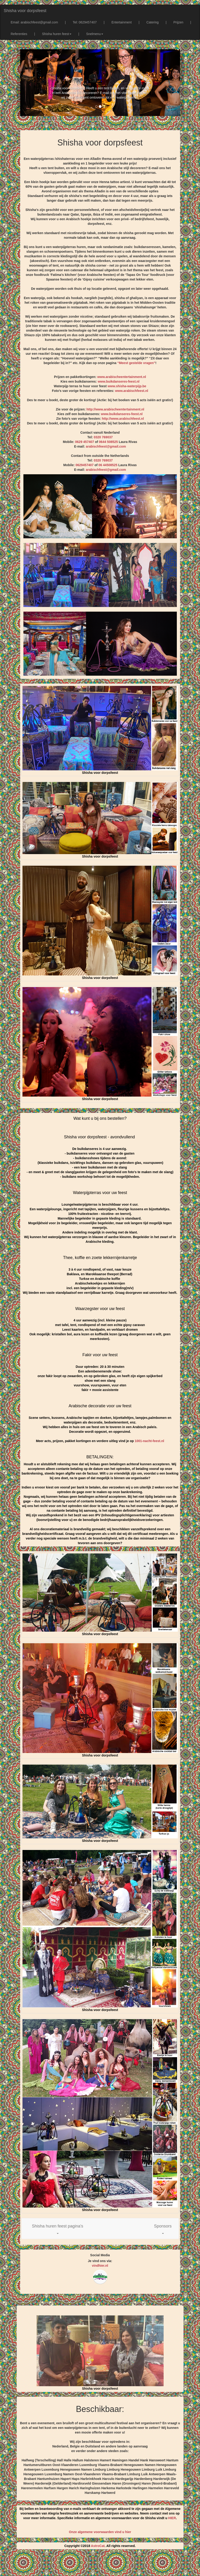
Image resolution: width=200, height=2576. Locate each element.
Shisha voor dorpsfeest (25, 10)
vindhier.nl (100, 2265)
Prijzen (178, 22)
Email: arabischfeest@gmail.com (34, 22)
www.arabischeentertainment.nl (121, 377)
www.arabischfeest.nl (131, 391)
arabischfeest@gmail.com (106, 446)
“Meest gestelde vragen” (135, 363)
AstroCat (98, 2546)
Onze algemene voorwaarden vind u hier (100, 2532)
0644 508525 (108, 442)
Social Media (100, 2255)
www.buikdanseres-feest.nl (119, 381)
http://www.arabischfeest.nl (123, 418)
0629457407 (85, 465)
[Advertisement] (100, 2564)
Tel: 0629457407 (85, 22)
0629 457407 (84, 442)
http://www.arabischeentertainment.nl (115, 409)
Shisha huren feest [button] (56, 34)
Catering (152, 22)
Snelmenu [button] (94, 34)
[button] (58, 2228)
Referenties (19, 34)
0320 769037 (103, 437)
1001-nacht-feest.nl (149, 1441)
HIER (172, 2518)
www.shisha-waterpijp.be (127, 386)
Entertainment (121, 22)
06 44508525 (107, 465)
